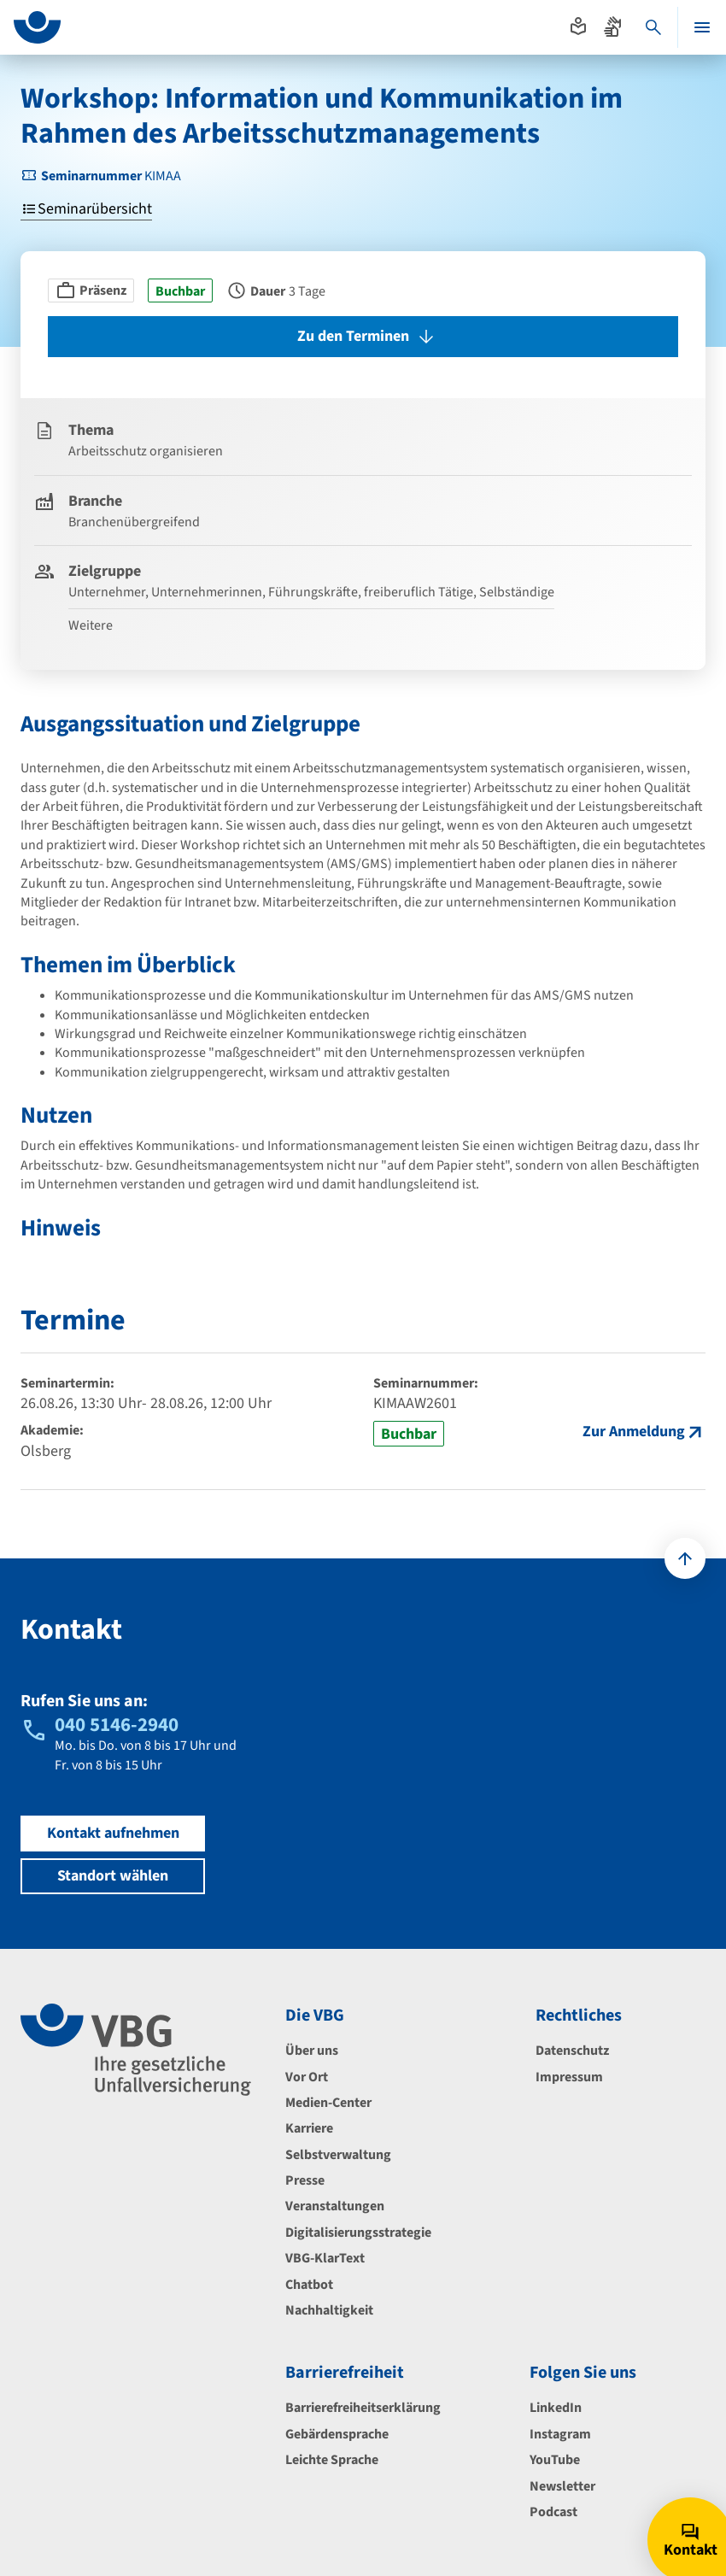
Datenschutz (572, 2050)
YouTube (555, 2459)
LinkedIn (556, 2407)
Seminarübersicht (86, 210)
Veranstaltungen (334, 2206)
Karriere (309, 2128)
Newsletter (562, 2486)
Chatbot (309, 2284)
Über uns (311, 2050)
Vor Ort (306, 2077)
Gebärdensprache (337, 2434)
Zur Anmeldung (634, 1431)
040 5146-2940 (117, 1724)
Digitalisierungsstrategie (358, 2232)
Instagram (560, 2434)
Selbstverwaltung (338, 2154)
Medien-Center (328, 2102)
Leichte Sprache (331, 2459)
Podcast (553, 2512)
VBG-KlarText (325, 2258)
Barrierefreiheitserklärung (363, 2407)
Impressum (569, 2077)
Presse (305, 2180)
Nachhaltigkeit (329, 2310)
